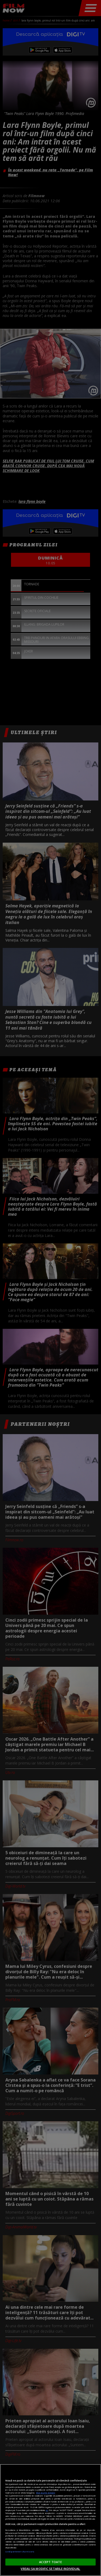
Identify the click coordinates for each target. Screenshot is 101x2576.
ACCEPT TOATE (50, 2562)
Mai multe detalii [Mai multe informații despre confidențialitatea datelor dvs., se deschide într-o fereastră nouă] (45, 2492)
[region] (50, 2520)
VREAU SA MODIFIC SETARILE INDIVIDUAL (50, 2569)
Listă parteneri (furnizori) (19, 2551)
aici (47, 2510)
